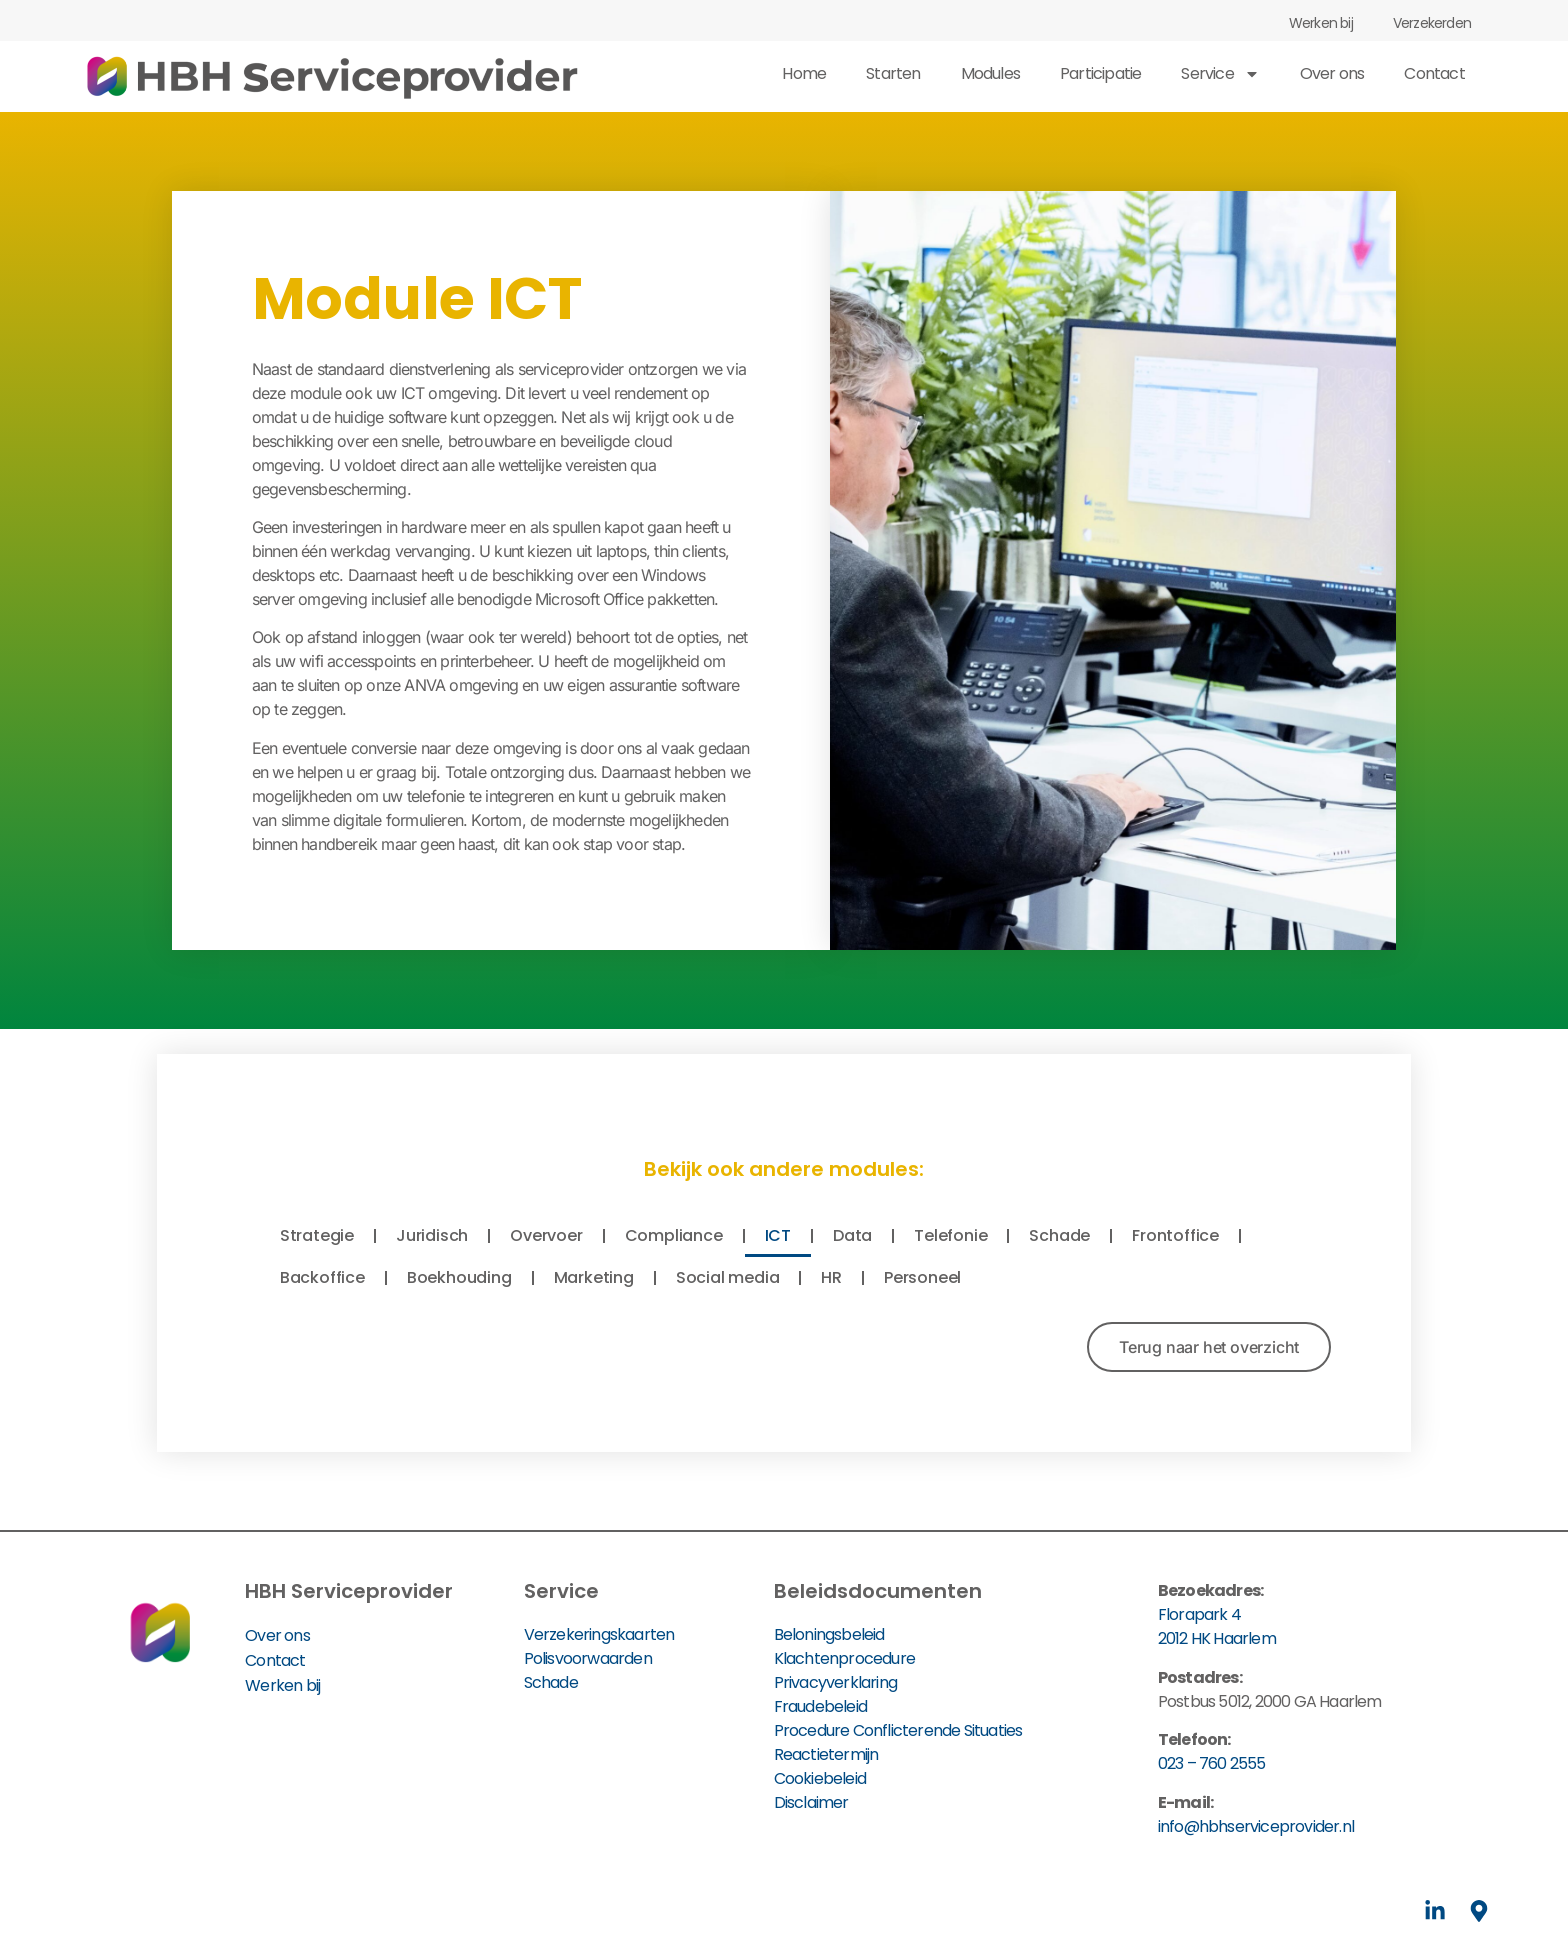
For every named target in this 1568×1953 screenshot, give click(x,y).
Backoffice (322, 1277)
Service (1220, 74)
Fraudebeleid (820, 1706)
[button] (1209, 1347)
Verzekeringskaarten (599, 1634)
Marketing (594, 1277)
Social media (728, 1277)
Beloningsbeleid (829, 1634)
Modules (990, 73)
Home (804, 73)
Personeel (922, 1277)
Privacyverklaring (835, 1682)
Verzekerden (1432, 23)
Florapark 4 (1199, 1614)
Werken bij (1321, 23)
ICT (778, 1235)
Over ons (1332, 73)
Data (852, 1235)
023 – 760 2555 (1212, 1763)
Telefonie (950, 1235)
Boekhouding (459, 1277)
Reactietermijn (826, 1754)
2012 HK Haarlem (1217, 1638)
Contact (1434, 73)
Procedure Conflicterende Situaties (898, 1730)
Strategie (317, 1235)
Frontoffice (1175, 1235)
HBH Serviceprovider (349, 1591)
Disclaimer (811, 1802)
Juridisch (432, 1235)
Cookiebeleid (820, 1778)
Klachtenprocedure (844, 1658)
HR (831, 1277)
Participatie (1100, 73)
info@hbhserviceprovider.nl (1256, 1826)
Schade (1059, 1235)
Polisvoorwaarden (588, 1658)
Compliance (674, 1235)
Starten (893, 73)
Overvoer (546, 1235)
